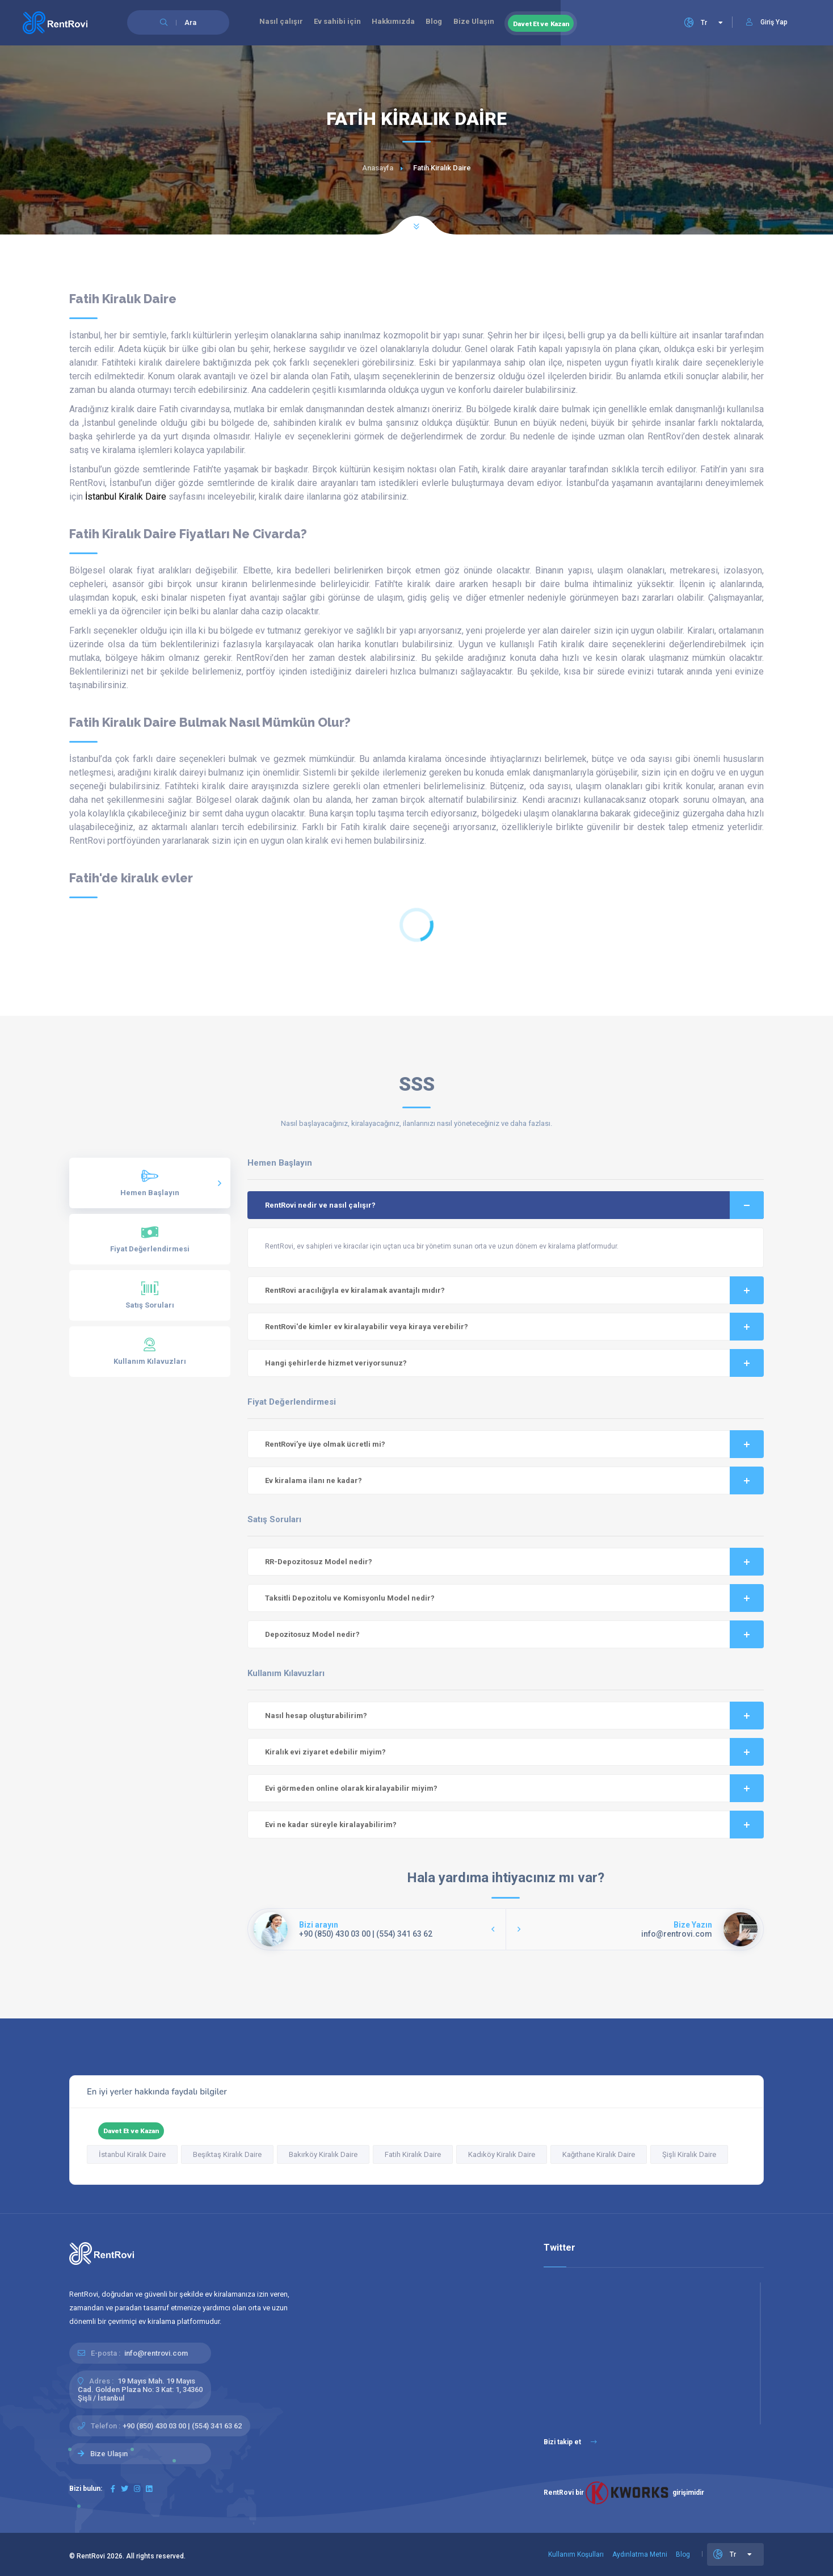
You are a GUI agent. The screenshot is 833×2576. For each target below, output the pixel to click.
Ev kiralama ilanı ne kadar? (514, 1480)
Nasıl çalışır (283, 23)
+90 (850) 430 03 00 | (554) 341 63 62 (182, 2426)
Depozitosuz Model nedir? (514, 1634)
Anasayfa (377, 168)
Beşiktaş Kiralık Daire (227, 2154)
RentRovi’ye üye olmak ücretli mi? (514, 1444)
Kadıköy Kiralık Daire (501, 2154)
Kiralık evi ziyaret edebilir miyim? (514, 1752)
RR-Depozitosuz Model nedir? (514, 1562)
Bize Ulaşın (490, 23)
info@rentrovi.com (156, 2353)
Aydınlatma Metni (639, 2554)
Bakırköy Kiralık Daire (323, 2154)
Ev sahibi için (343, 23)
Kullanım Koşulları (576, 2554)
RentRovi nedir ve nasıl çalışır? (514, 1205)
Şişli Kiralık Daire (689, 2154)
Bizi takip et (570, 2442)
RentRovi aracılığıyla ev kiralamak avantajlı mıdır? (514, 1290)
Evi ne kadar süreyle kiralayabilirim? (514, 1824)
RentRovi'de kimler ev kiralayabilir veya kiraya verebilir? (514, 1327)
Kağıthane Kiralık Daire (598, 2154)
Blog (447, 23)
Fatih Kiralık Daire (413, 2154)
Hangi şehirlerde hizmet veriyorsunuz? (514, 1363)
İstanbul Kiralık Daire (125, 496)
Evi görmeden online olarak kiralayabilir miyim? (514, 1788)
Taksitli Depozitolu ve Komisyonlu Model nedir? (514, 1598)
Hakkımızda (402, 23)
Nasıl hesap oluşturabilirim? (514, 1715)
